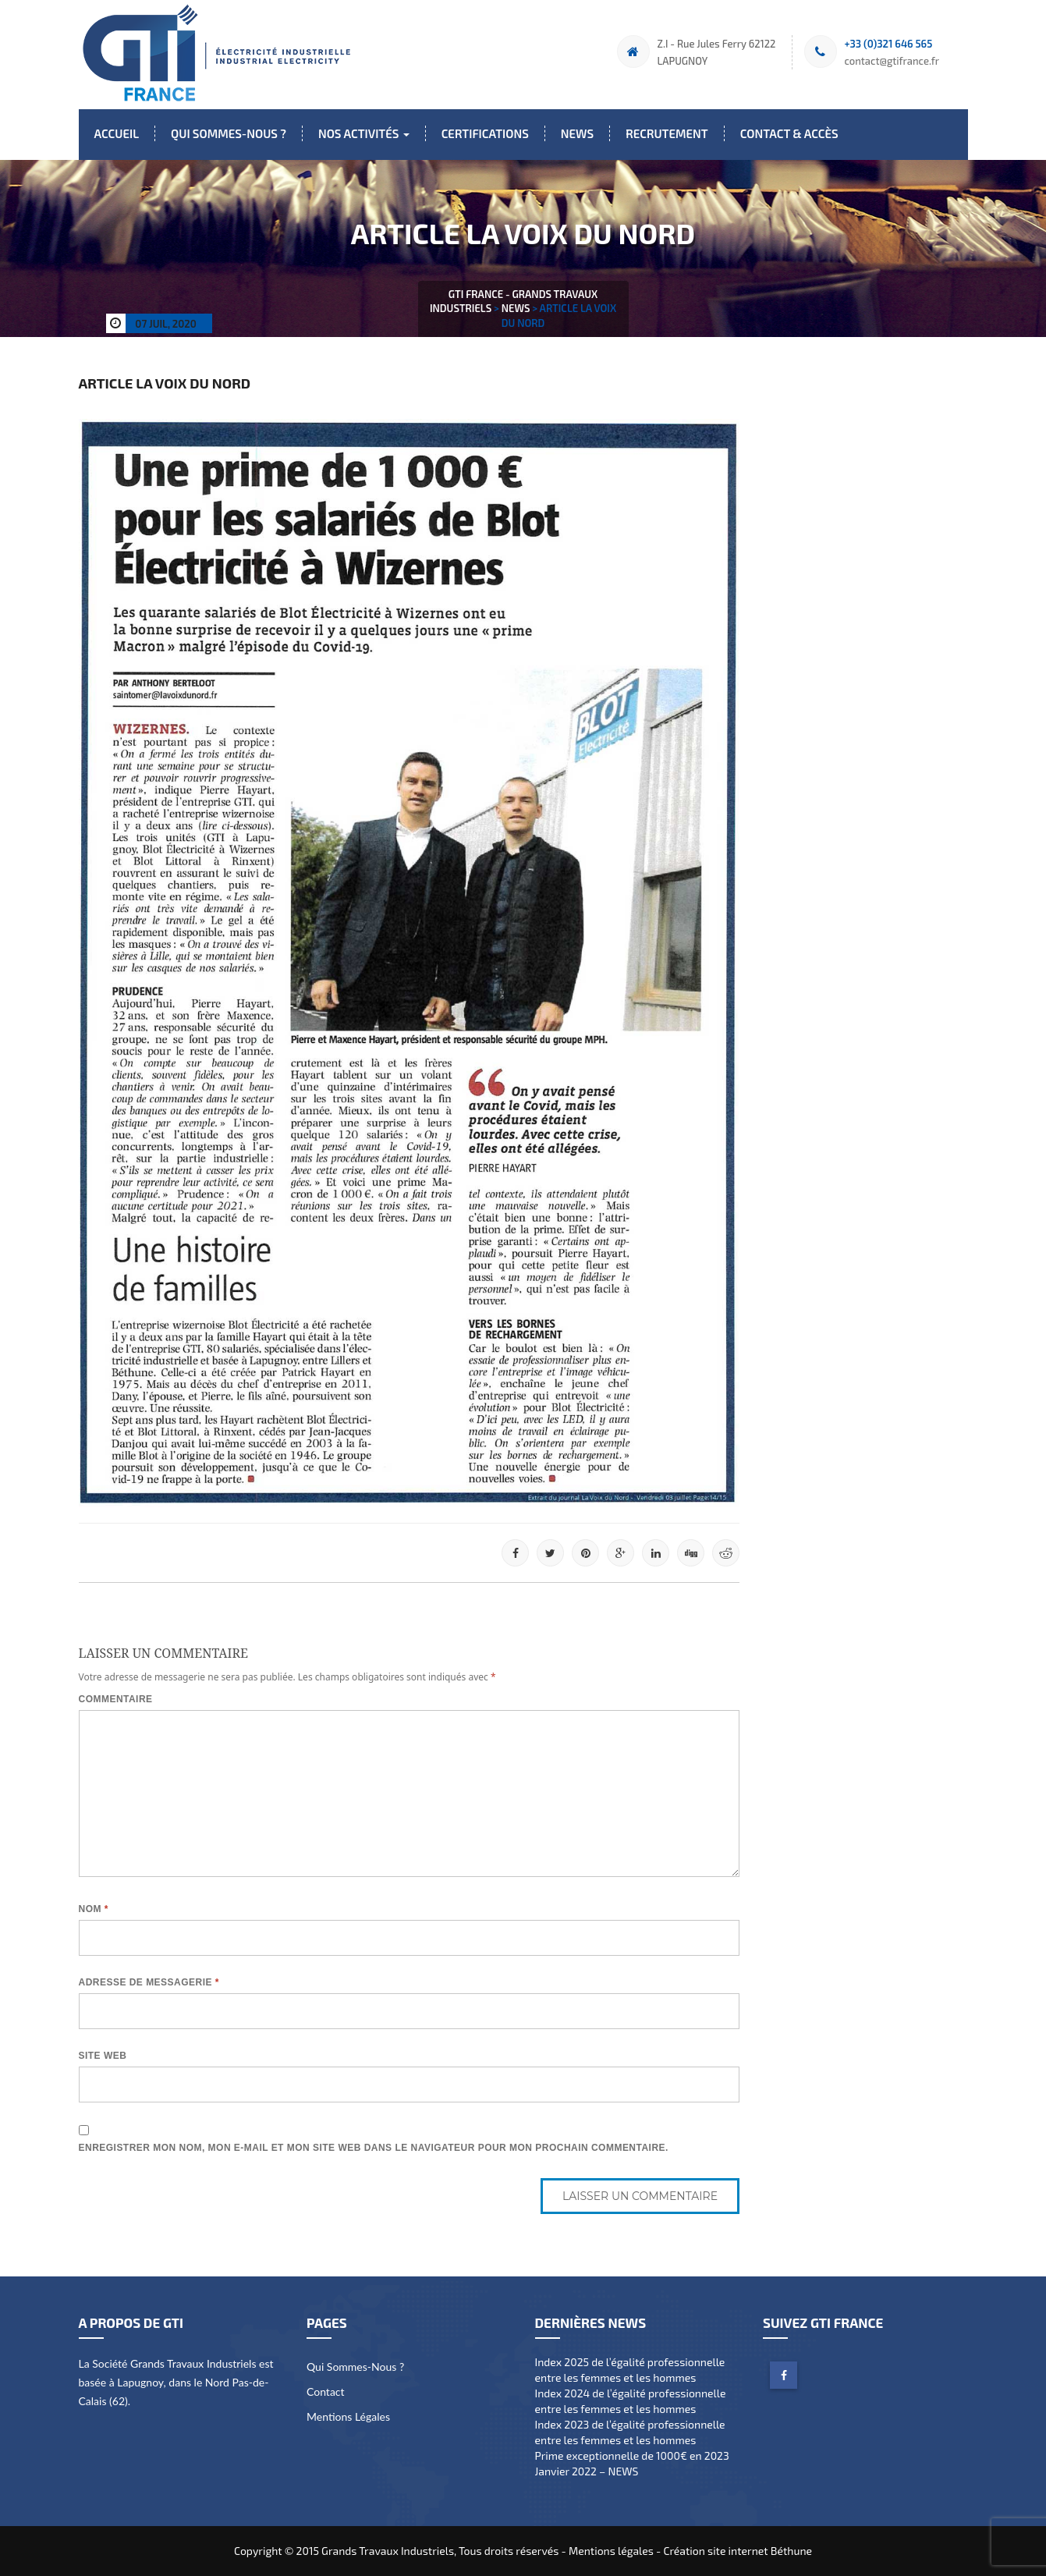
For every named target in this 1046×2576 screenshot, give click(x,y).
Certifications (485, 133)
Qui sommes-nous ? (228, 133)
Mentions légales (348, 2416)
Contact (326, 2391)
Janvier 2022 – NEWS (587, 2471)
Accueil (117, 133)
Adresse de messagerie (149, 1982)
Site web (103, 2055)
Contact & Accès (789, 133)
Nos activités (364, 133)
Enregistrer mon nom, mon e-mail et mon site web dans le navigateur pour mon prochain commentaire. (373, 2147)
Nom (93, 1909)
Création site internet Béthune (737, 2550)
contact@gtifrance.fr (892, 61)
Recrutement (666, 133)
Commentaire (116, 1699)
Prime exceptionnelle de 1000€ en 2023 (632, 2455)
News (577, 133)
